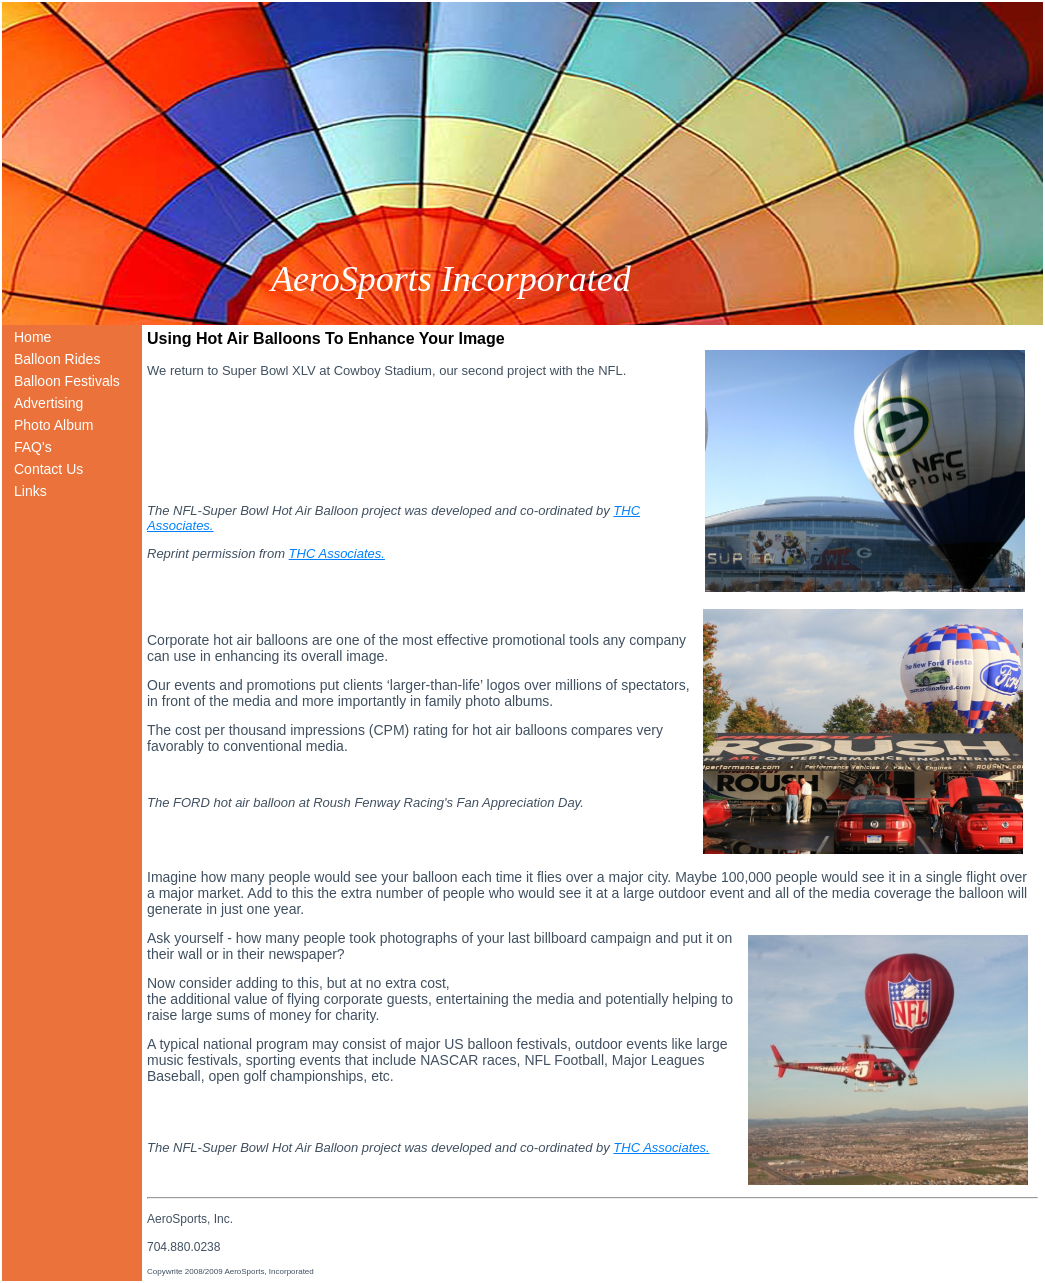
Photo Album (53, 425)
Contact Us (48, 469)
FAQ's (33, 447)
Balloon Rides (57, 359)
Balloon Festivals (67, 381)
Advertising (48, 403)
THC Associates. (337, 553)
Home (32, 337)
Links (30, 491)
